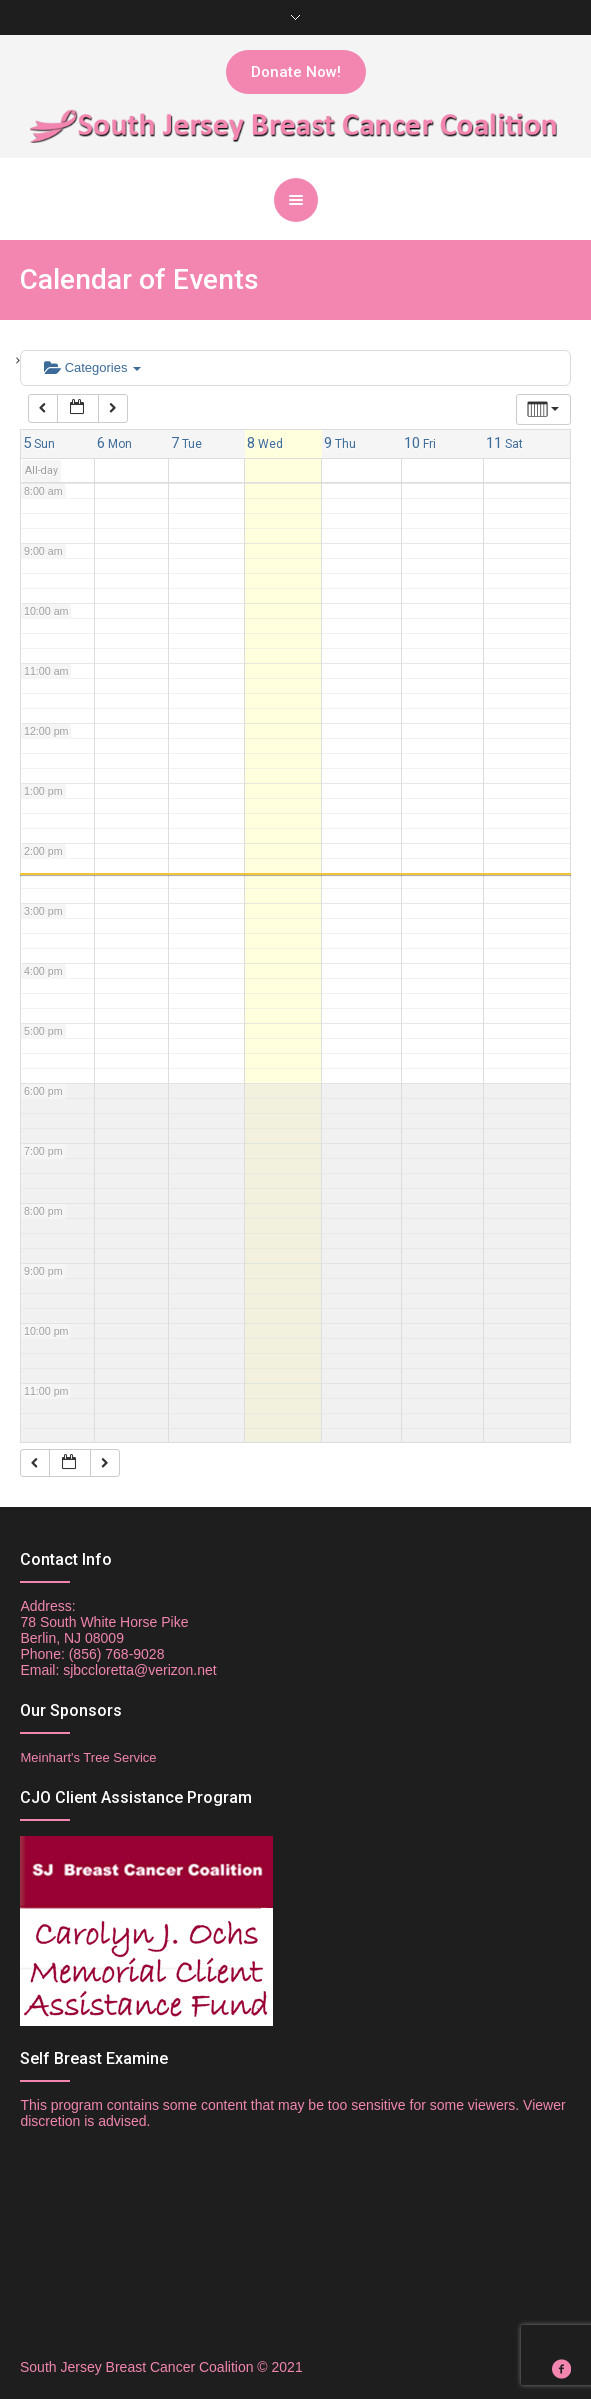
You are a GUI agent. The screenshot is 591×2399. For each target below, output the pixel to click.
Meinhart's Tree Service (88, 1757)
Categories (92, 367)
